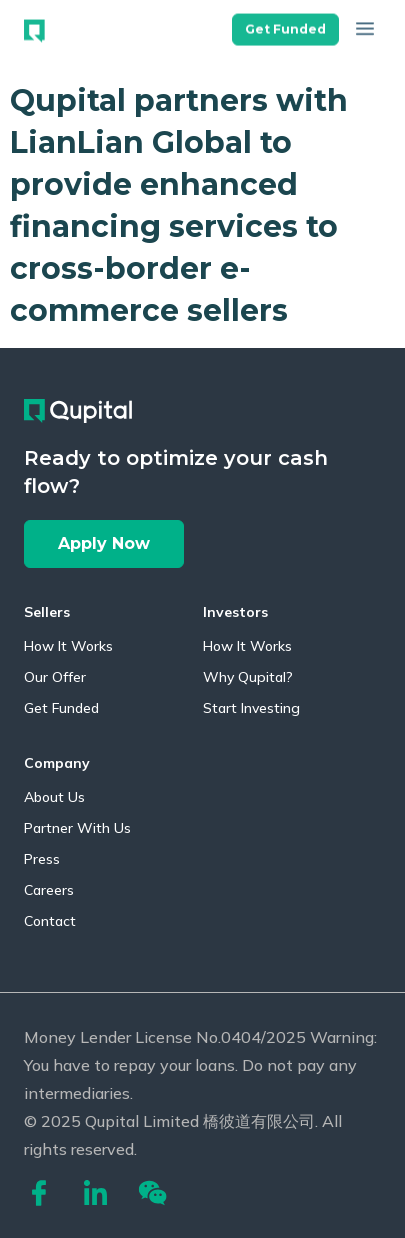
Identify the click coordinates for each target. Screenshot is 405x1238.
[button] (285, 23)
